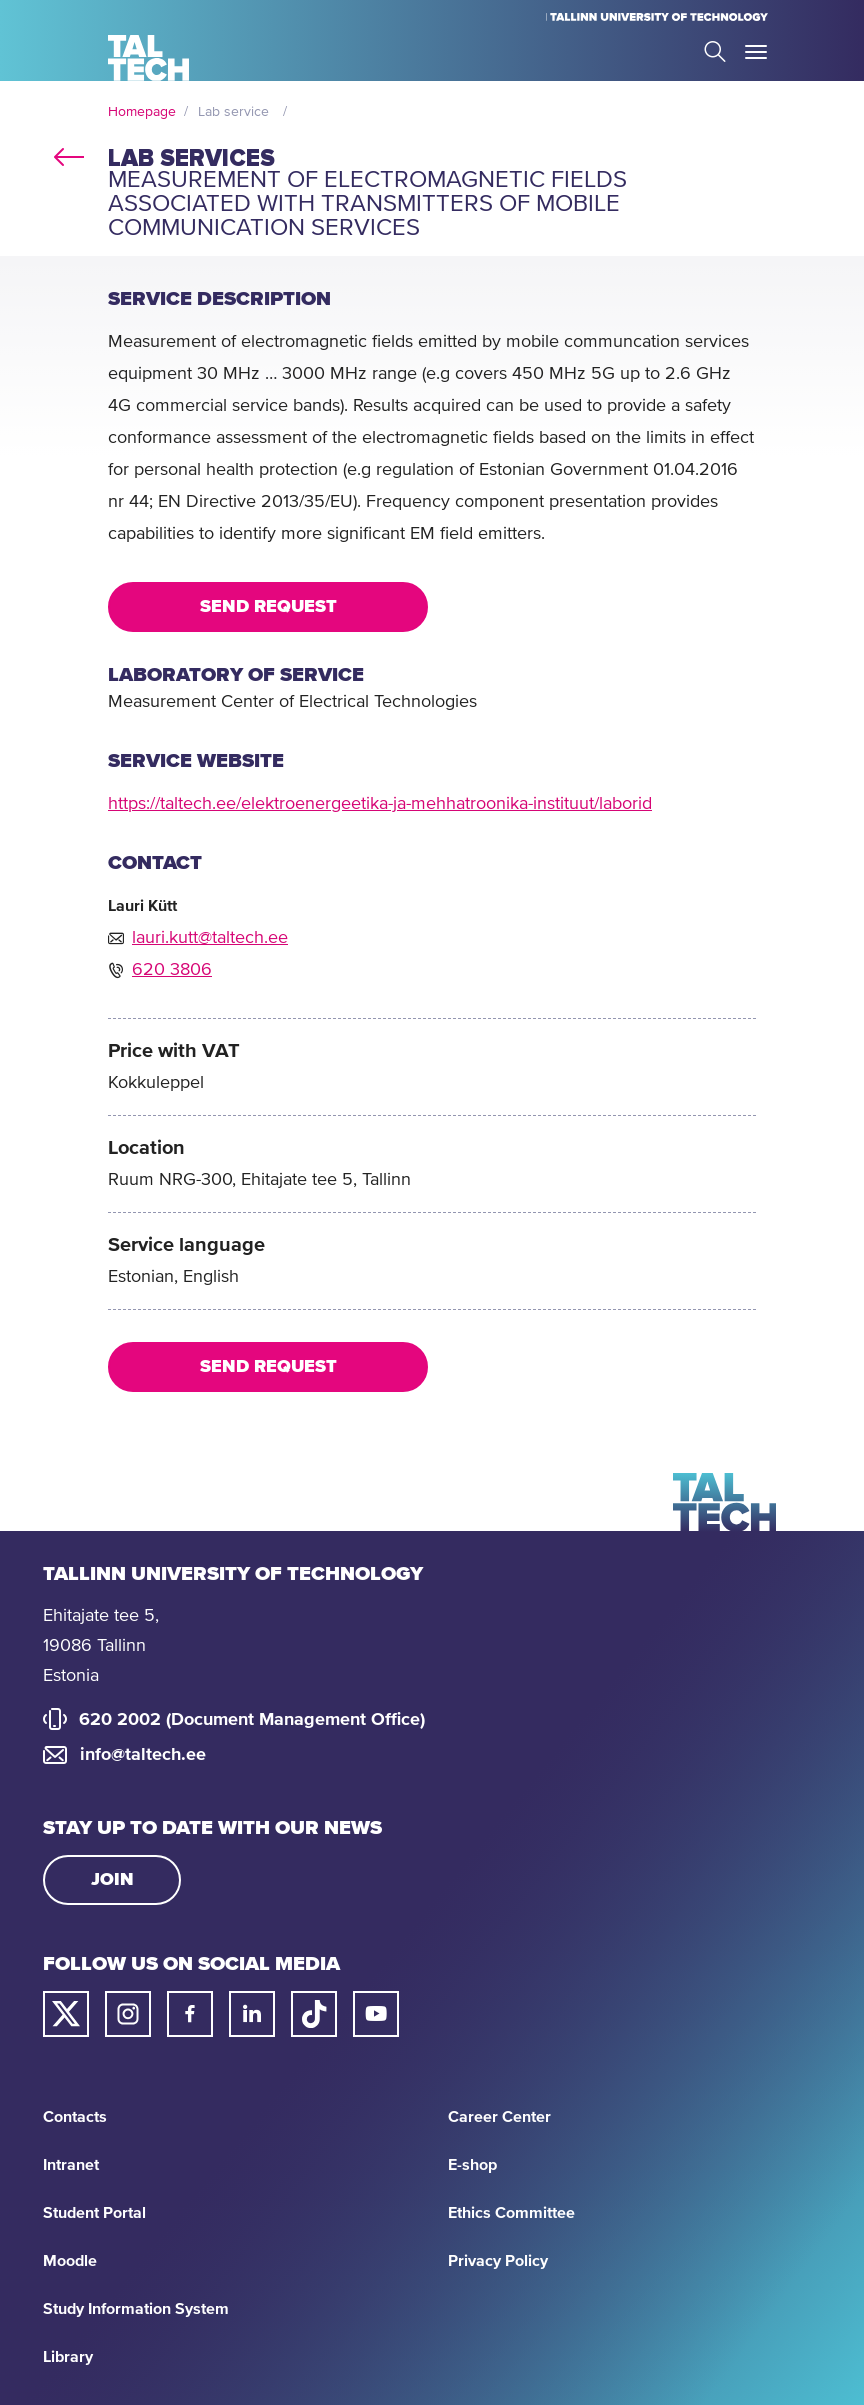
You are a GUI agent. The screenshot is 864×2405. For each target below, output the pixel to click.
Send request (268, 607)
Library (68, 2357)
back (69, 154)
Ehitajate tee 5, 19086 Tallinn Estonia (101, 1646)
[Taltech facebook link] (190, 2014)
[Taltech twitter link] (66, 2014)
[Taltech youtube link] (376, 2014)
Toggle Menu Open (756, 52)
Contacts (75, 2117)
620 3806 (172, 970)
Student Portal (94, 2213)
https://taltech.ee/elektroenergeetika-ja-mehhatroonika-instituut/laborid (380, 804)
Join (112, 1880)
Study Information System (136, 2309)
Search (715, 51)
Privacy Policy (498, 2261)
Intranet (71, 2165)
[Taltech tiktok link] (314, 2014)
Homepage (142, 112)
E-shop (472, 2165)
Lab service (233, 112)
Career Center (499, 2117)
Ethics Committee (511, 2213)
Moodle (70, 2261)
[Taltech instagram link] (128, 2014)
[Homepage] (148, 58)
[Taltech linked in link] (252, 2014)
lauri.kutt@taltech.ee (210, 938)
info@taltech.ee (143, 1755)
